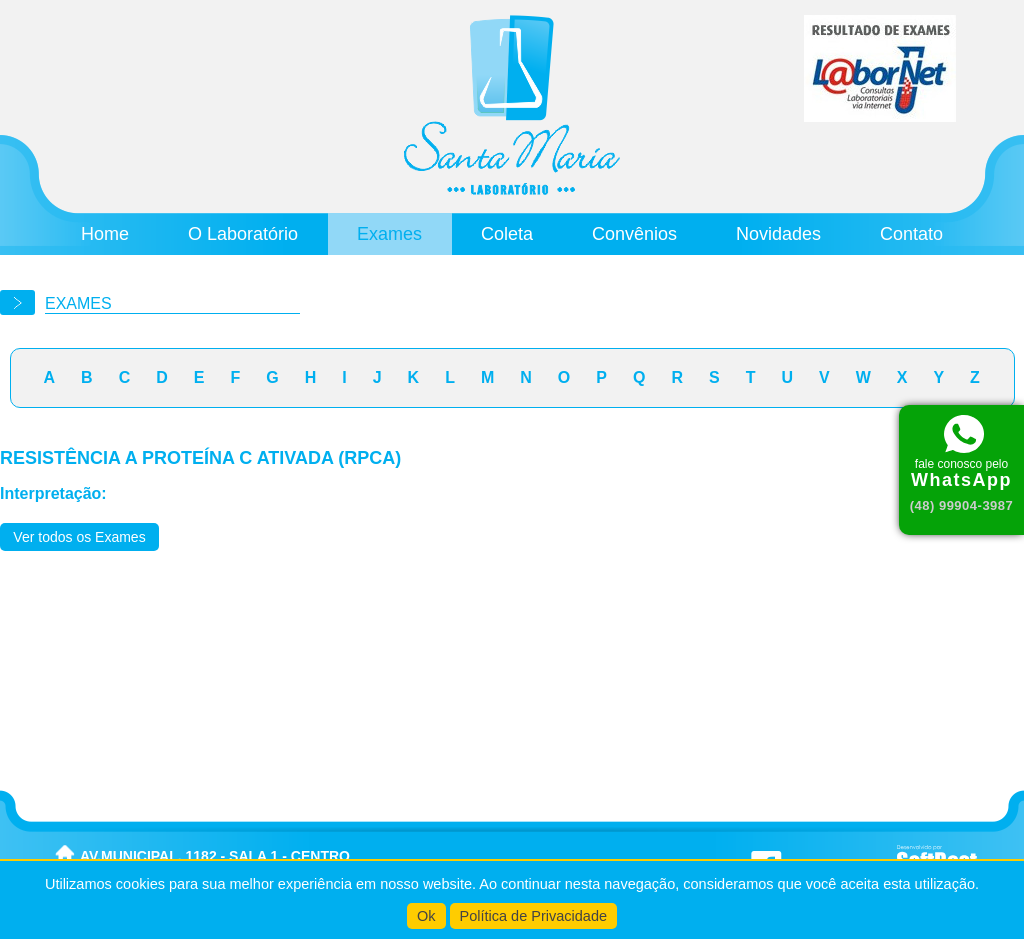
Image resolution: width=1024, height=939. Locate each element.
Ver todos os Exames (79, 537)
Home (105, 234)
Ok (426, 916)
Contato (911, 234)
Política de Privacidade (534, 916)
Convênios (634, 234)
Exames (389, 234)
